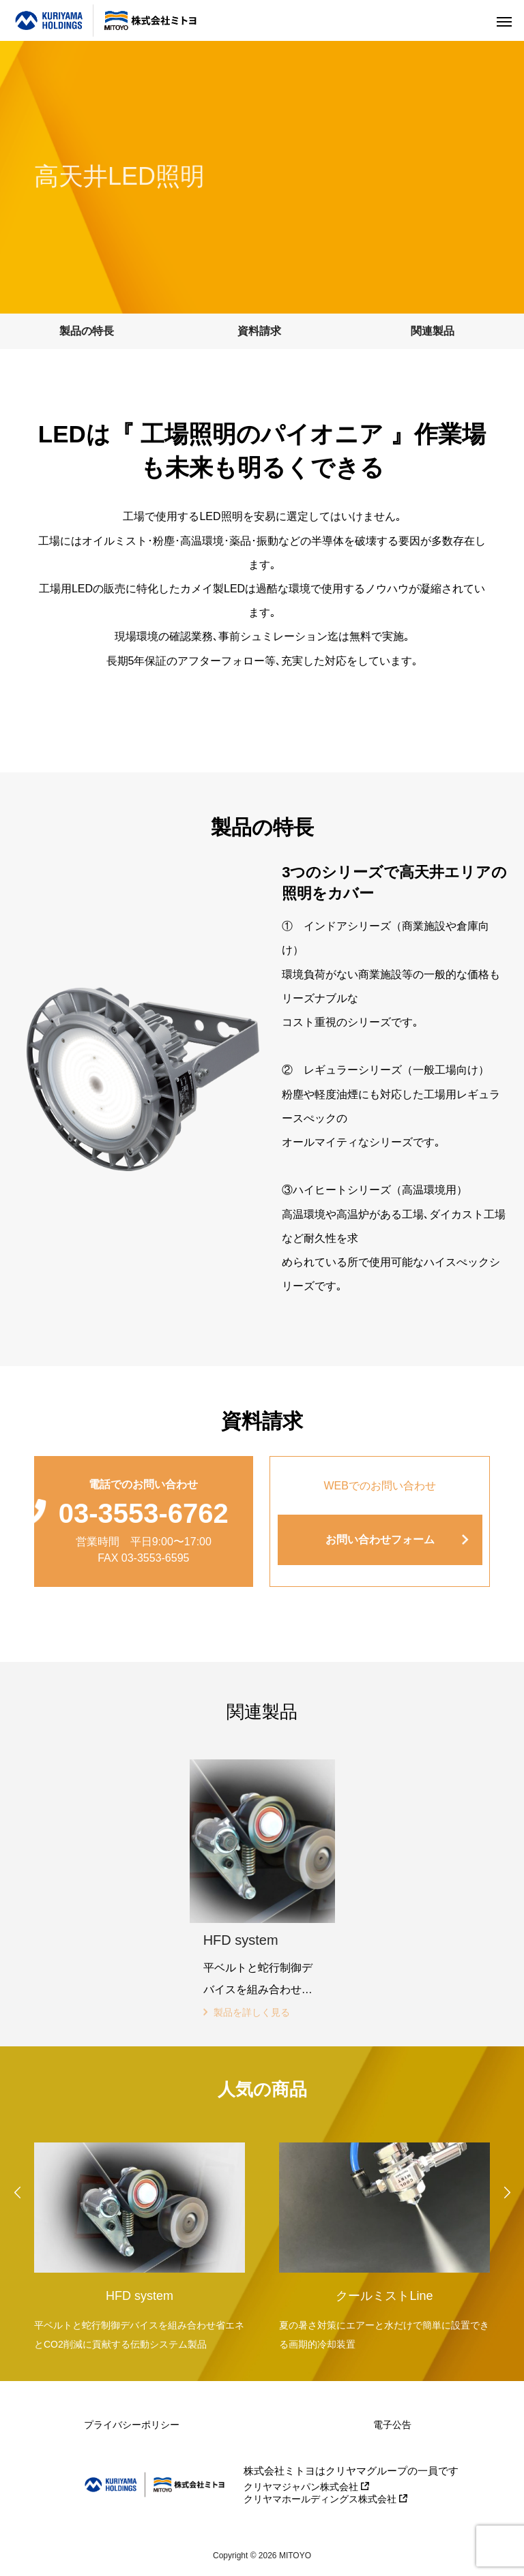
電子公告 (392, 2424)
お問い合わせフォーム (380, 1539)
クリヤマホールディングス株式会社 (325, 2499)
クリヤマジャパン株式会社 (306, 2486)
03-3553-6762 (144, 1513)
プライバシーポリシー (131, 2424)
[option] (139, 2243)
